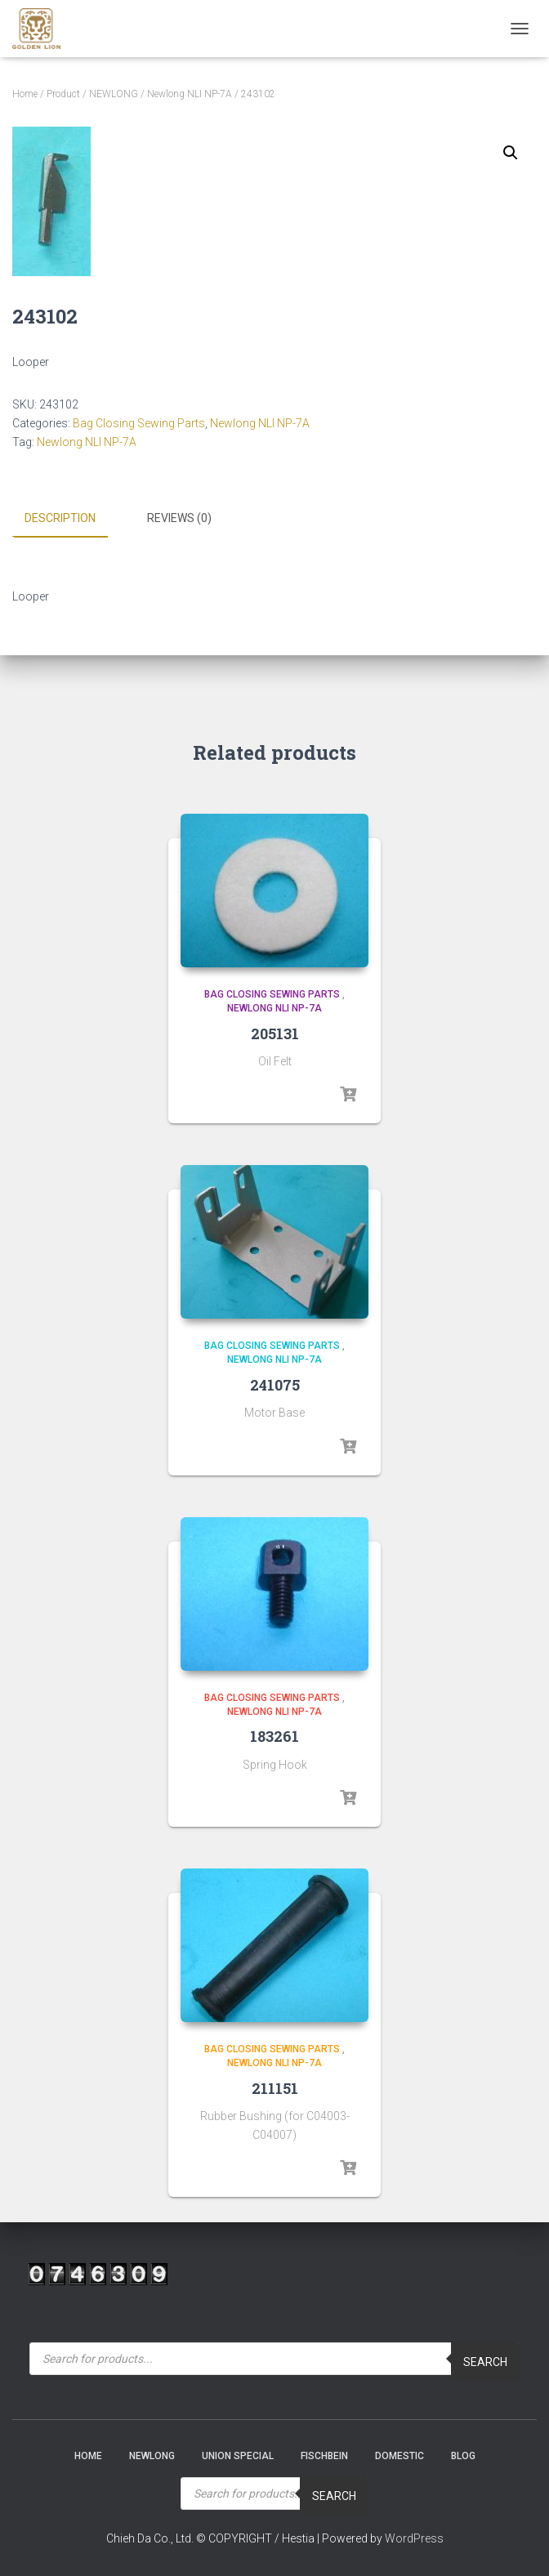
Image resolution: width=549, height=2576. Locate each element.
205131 (275, 1032)
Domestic (399, 2455)
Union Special (238, 2455)
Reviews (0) (179, 518)
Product (63, 94)
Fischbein (324, 2455)
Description (60, 518)
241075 (275, 1384)
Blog (463, 2455)
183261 (274, 1735)
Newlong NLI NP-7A (189, 94)
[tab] (72, 519)
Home (25, 94)
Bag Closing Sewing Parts (139, 423)
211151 (275, 2087)
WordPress (414, 2537)
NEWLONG (113, 94)
